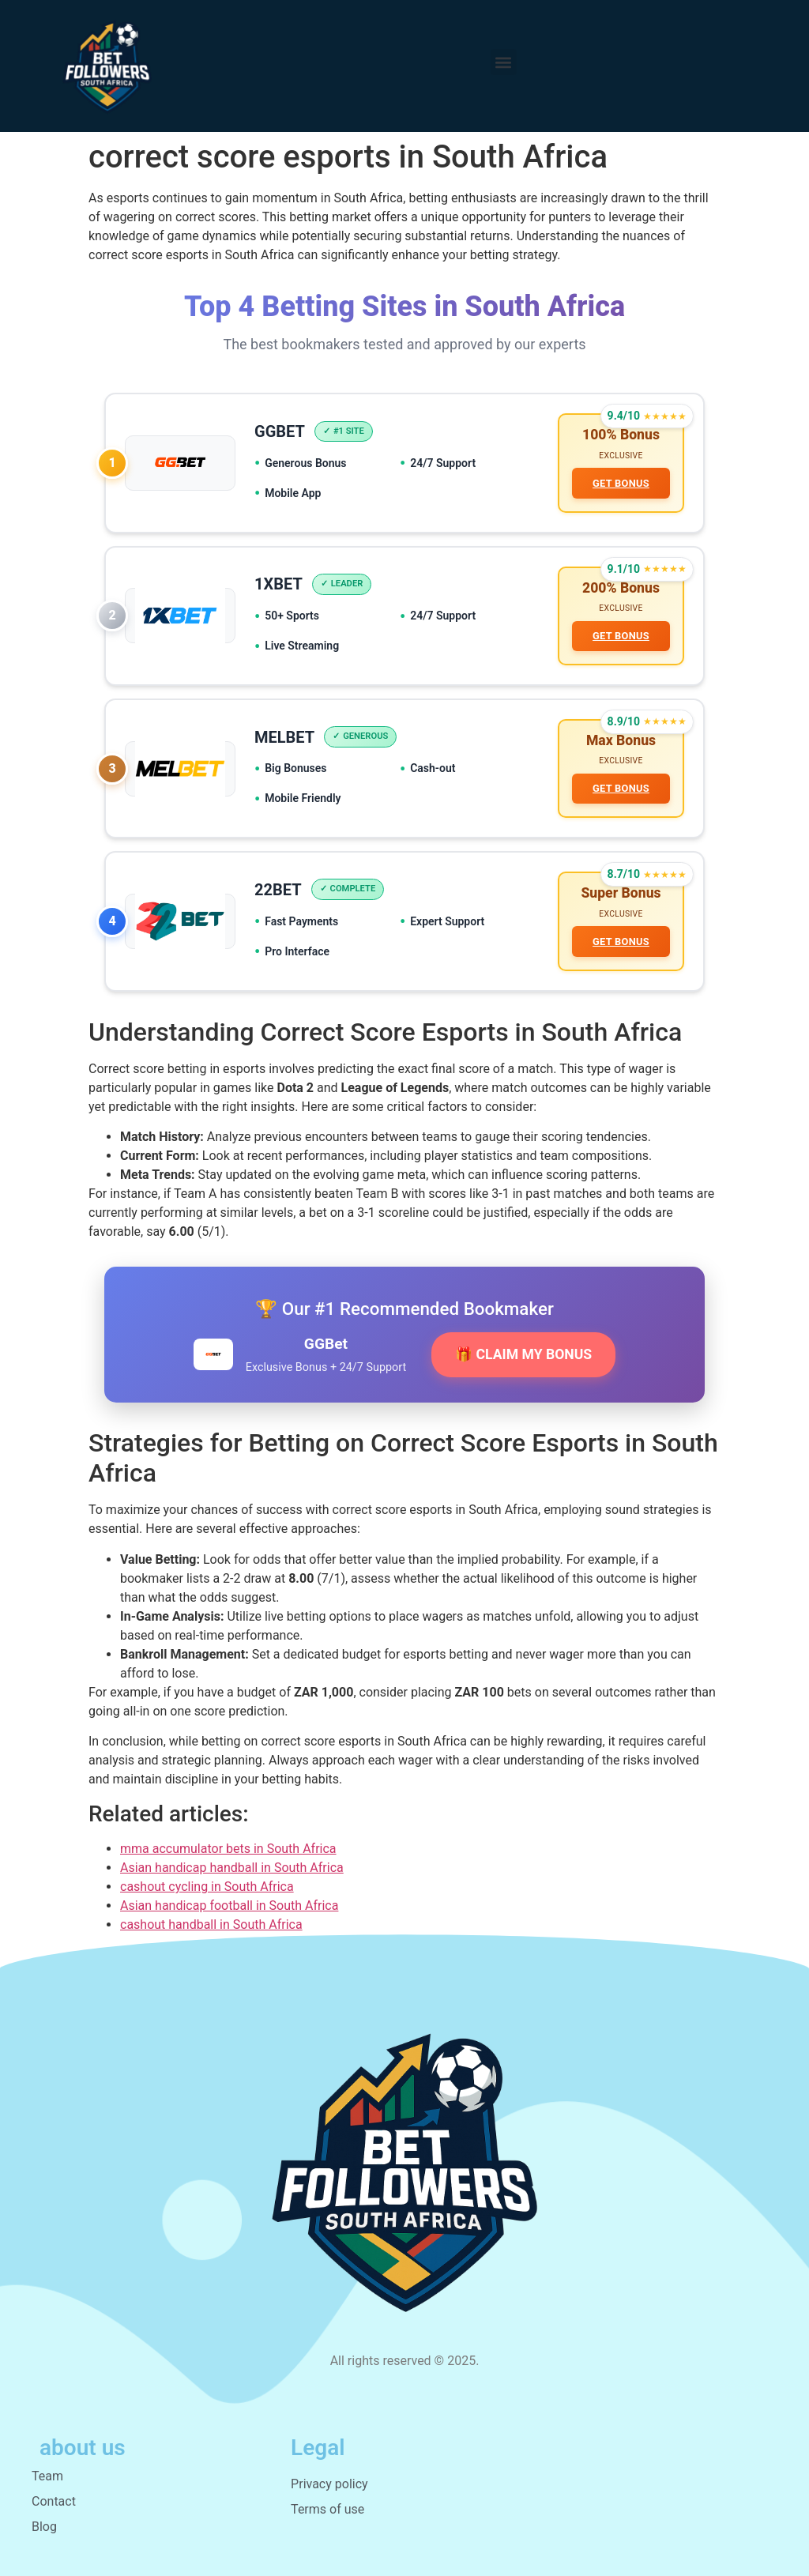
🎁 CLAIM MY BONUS (523, 1354)
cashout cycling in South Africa (207, 1886)
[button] (504, 62)
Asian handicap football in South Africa (229, 1905)
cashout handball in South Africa (211, 1924)
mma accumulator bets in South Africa (228, 1848)
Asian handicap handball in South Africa (232, 1867)
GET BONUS (621, 483)
